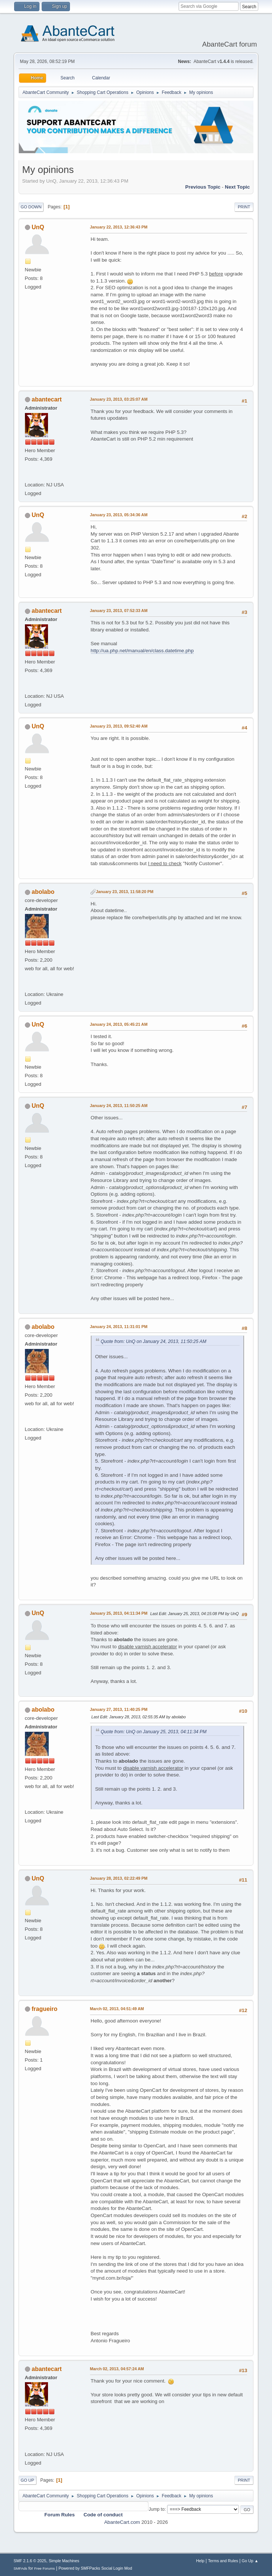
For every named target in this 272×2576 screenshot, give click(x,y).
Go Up (27, 2480)
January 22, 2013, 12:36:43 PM (119, 227)
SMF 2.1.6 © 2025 (30, 2560)
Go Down (31, 207)
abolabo (43, 892)
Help (200, 2560)
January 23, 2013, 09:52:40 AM (119, 726)
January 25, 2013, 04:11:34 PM (119, 1613)
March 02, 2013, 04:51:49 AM (117, 2008)
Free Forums (44, 2568)
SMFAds (21, 2568)
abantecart (47, 399)
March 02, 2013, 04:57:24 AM (117, 2369)
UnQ (38, 227)
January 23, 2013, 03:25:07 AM (119, 399)
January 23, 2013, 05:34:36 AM (119, 515)
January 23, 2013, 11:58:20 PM (125, 891)
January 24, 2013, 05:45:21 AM (119, 1024)
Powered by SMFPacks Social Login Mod (95, 2568)
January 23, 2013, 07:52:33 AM (119, 610)
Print (244, 207)
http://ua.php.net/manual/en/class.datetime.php (142, 650)
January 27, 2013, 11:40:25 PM (119, 1709)
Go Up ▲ (250, 2560)
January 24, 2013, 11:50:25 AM (119, 1105)
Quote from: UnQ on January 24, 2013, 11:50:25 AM (154, 1341)
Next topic (237, 187)
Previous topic (203, 187)
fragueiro (44, 2009)
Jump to (156, 2509)
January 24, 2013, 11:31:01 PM (119, 1326)
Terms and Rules (223, 2560)
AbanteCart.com (122, 2522)
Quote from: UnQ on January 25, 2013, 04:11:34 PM (154, 1731)
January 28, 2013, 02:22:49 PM (119, 1878)
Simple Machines (64, 2560)
